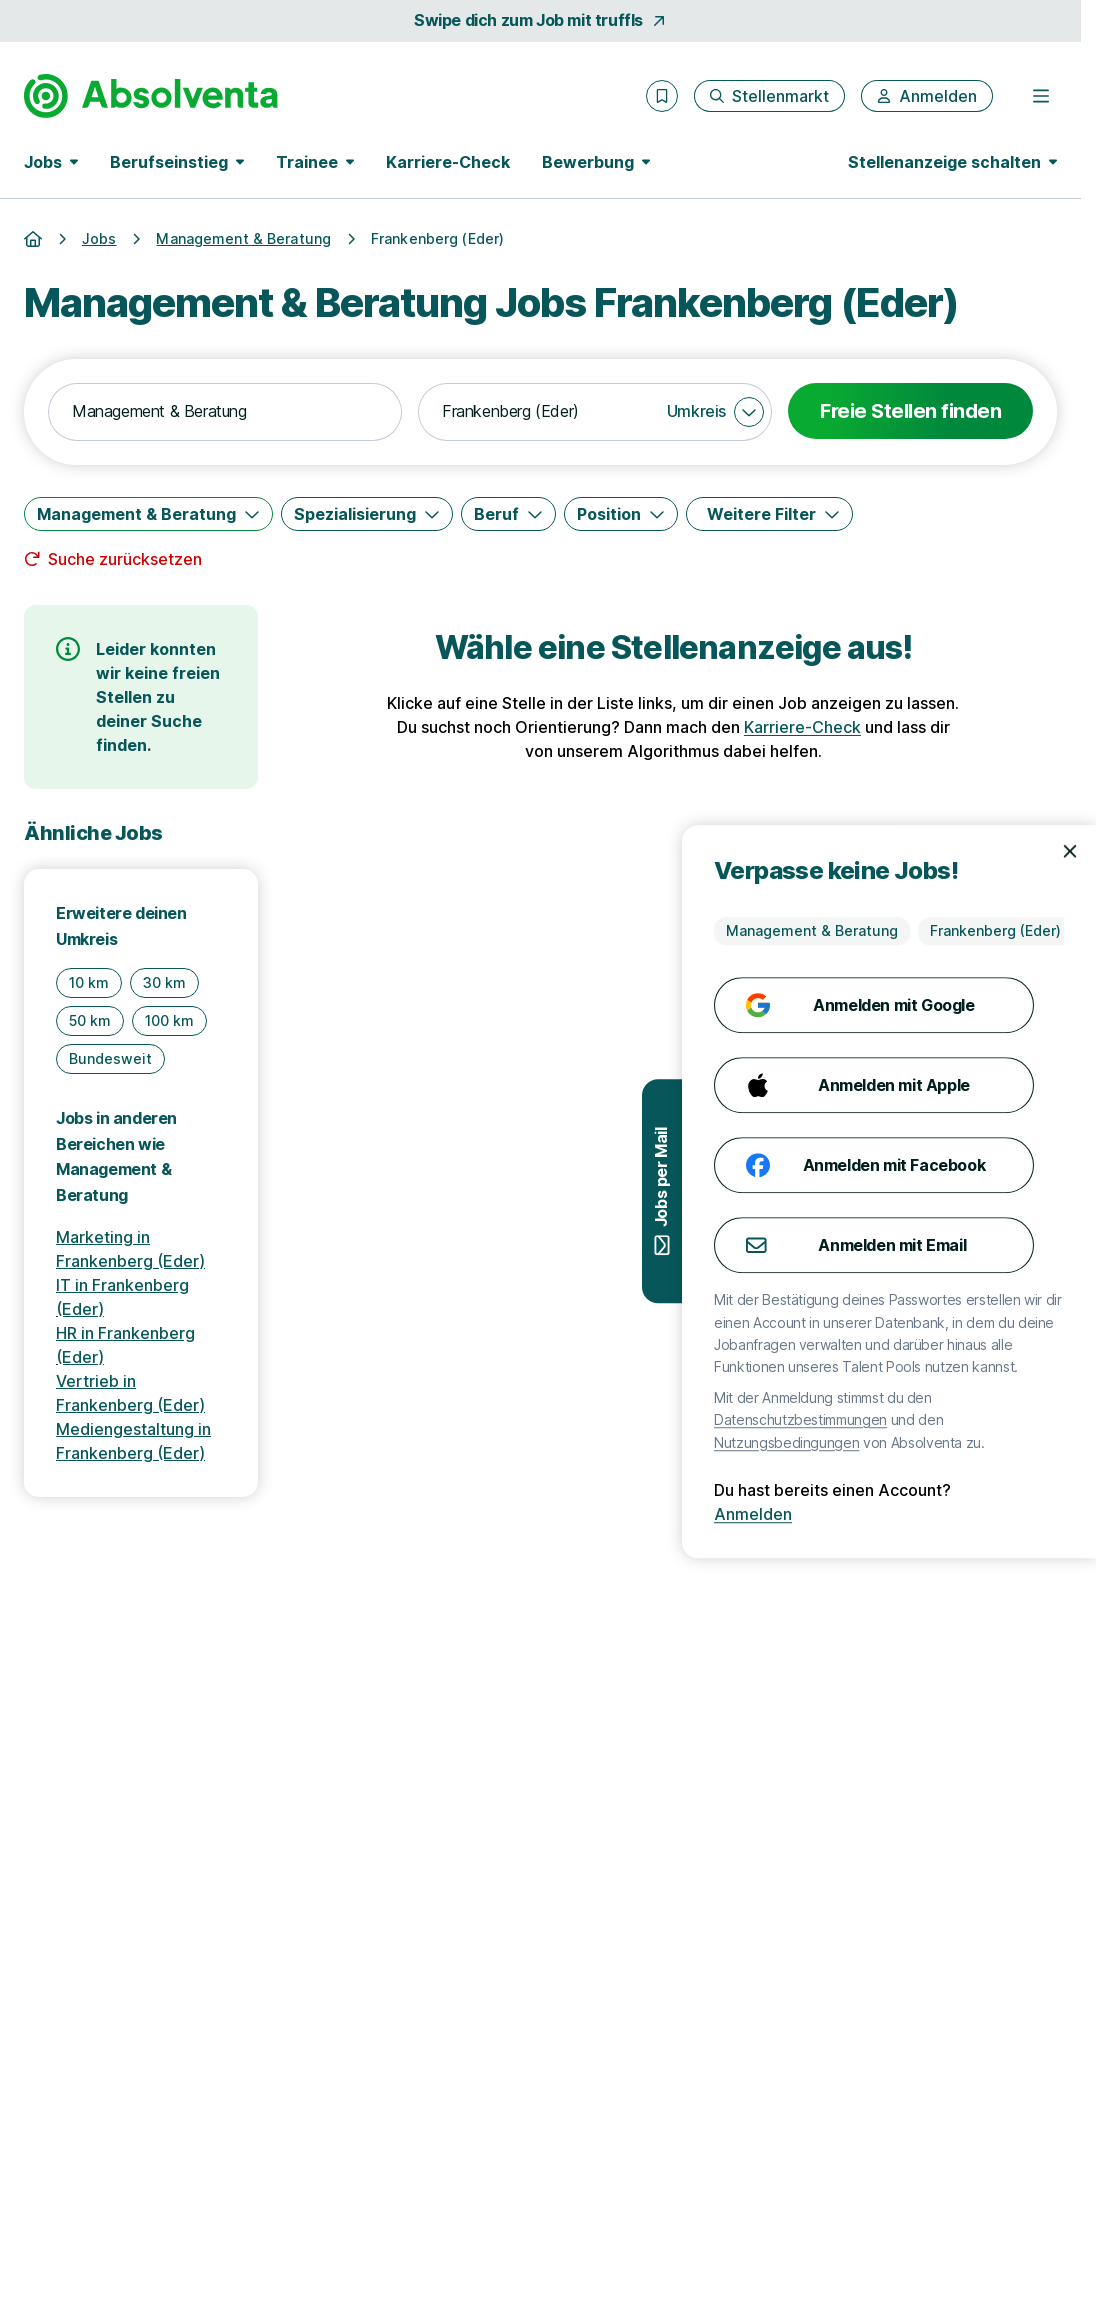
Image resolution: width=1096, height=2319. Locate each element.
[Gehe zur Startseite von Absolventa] (151, 96)
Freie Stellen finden (910, 411)
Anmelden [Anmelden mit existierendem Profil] (996, 1514)
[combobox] (225, 412)
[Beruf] (508, 514)
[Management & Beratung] (148, 514)
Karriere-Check (448, 162)
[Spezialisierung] (367, 514)
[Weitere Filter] (769, 514)
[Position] (621, 514)
